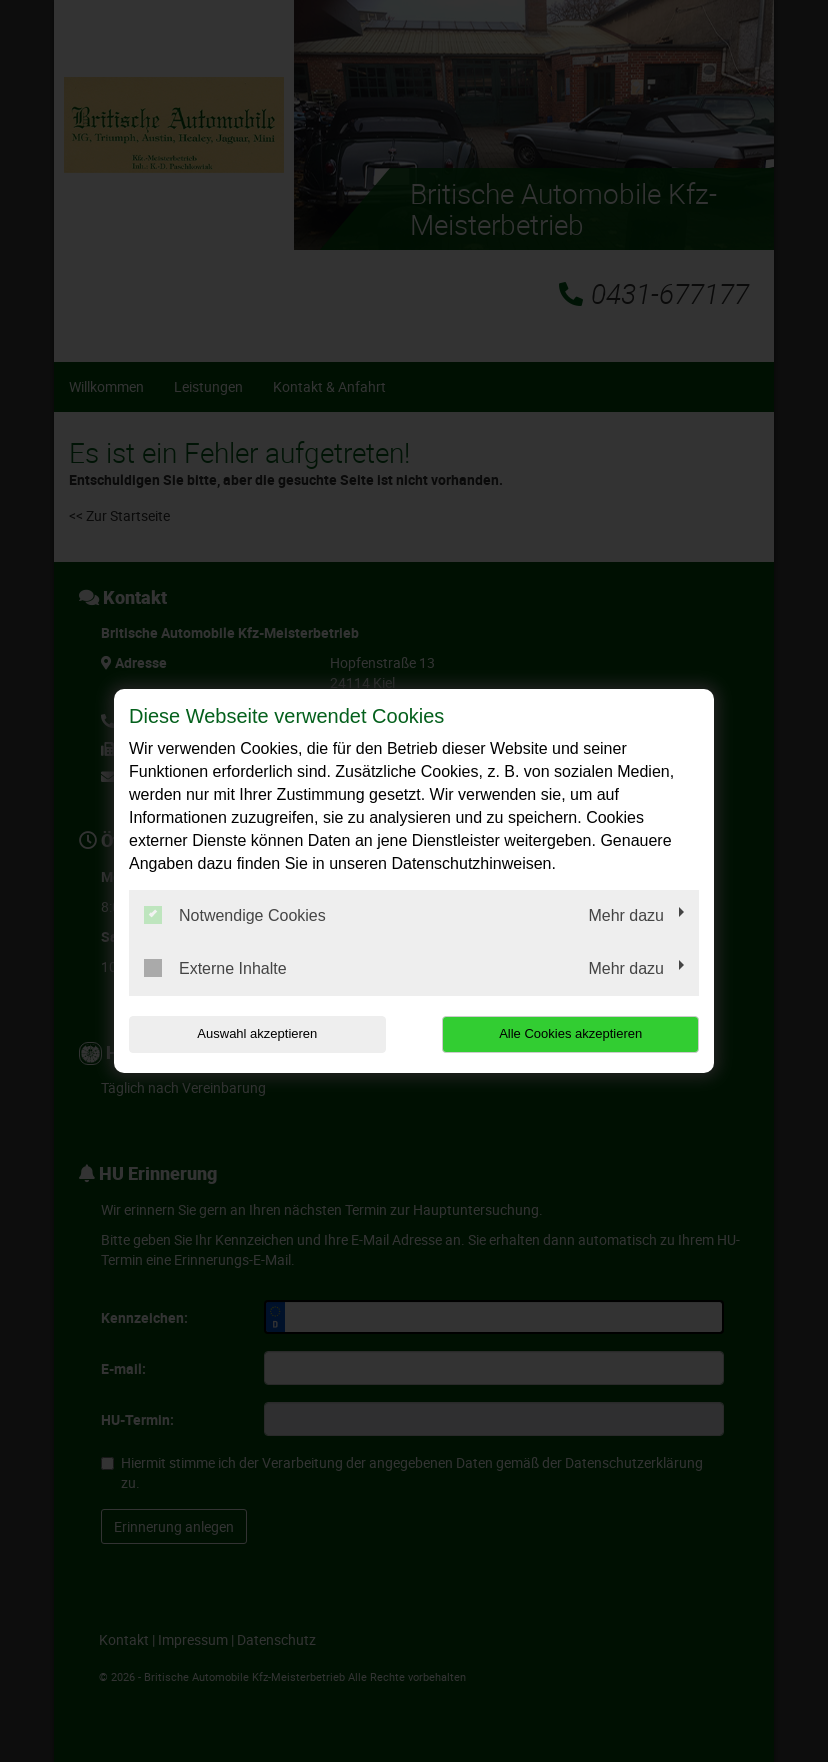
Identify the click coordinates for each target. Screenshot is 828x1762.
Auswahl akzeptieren (257, 1033)
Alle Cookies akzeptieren (570, 1033)
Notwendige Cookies (235, 915)
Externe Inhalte (215, 968)
